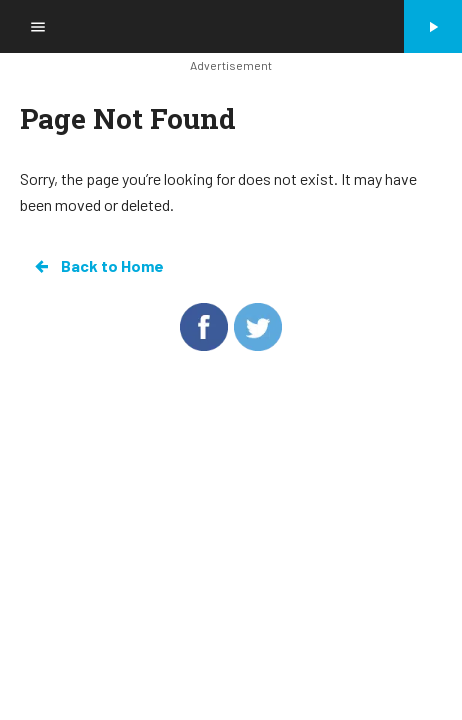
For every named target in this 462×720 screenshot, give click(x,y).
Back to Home (98, 266)
